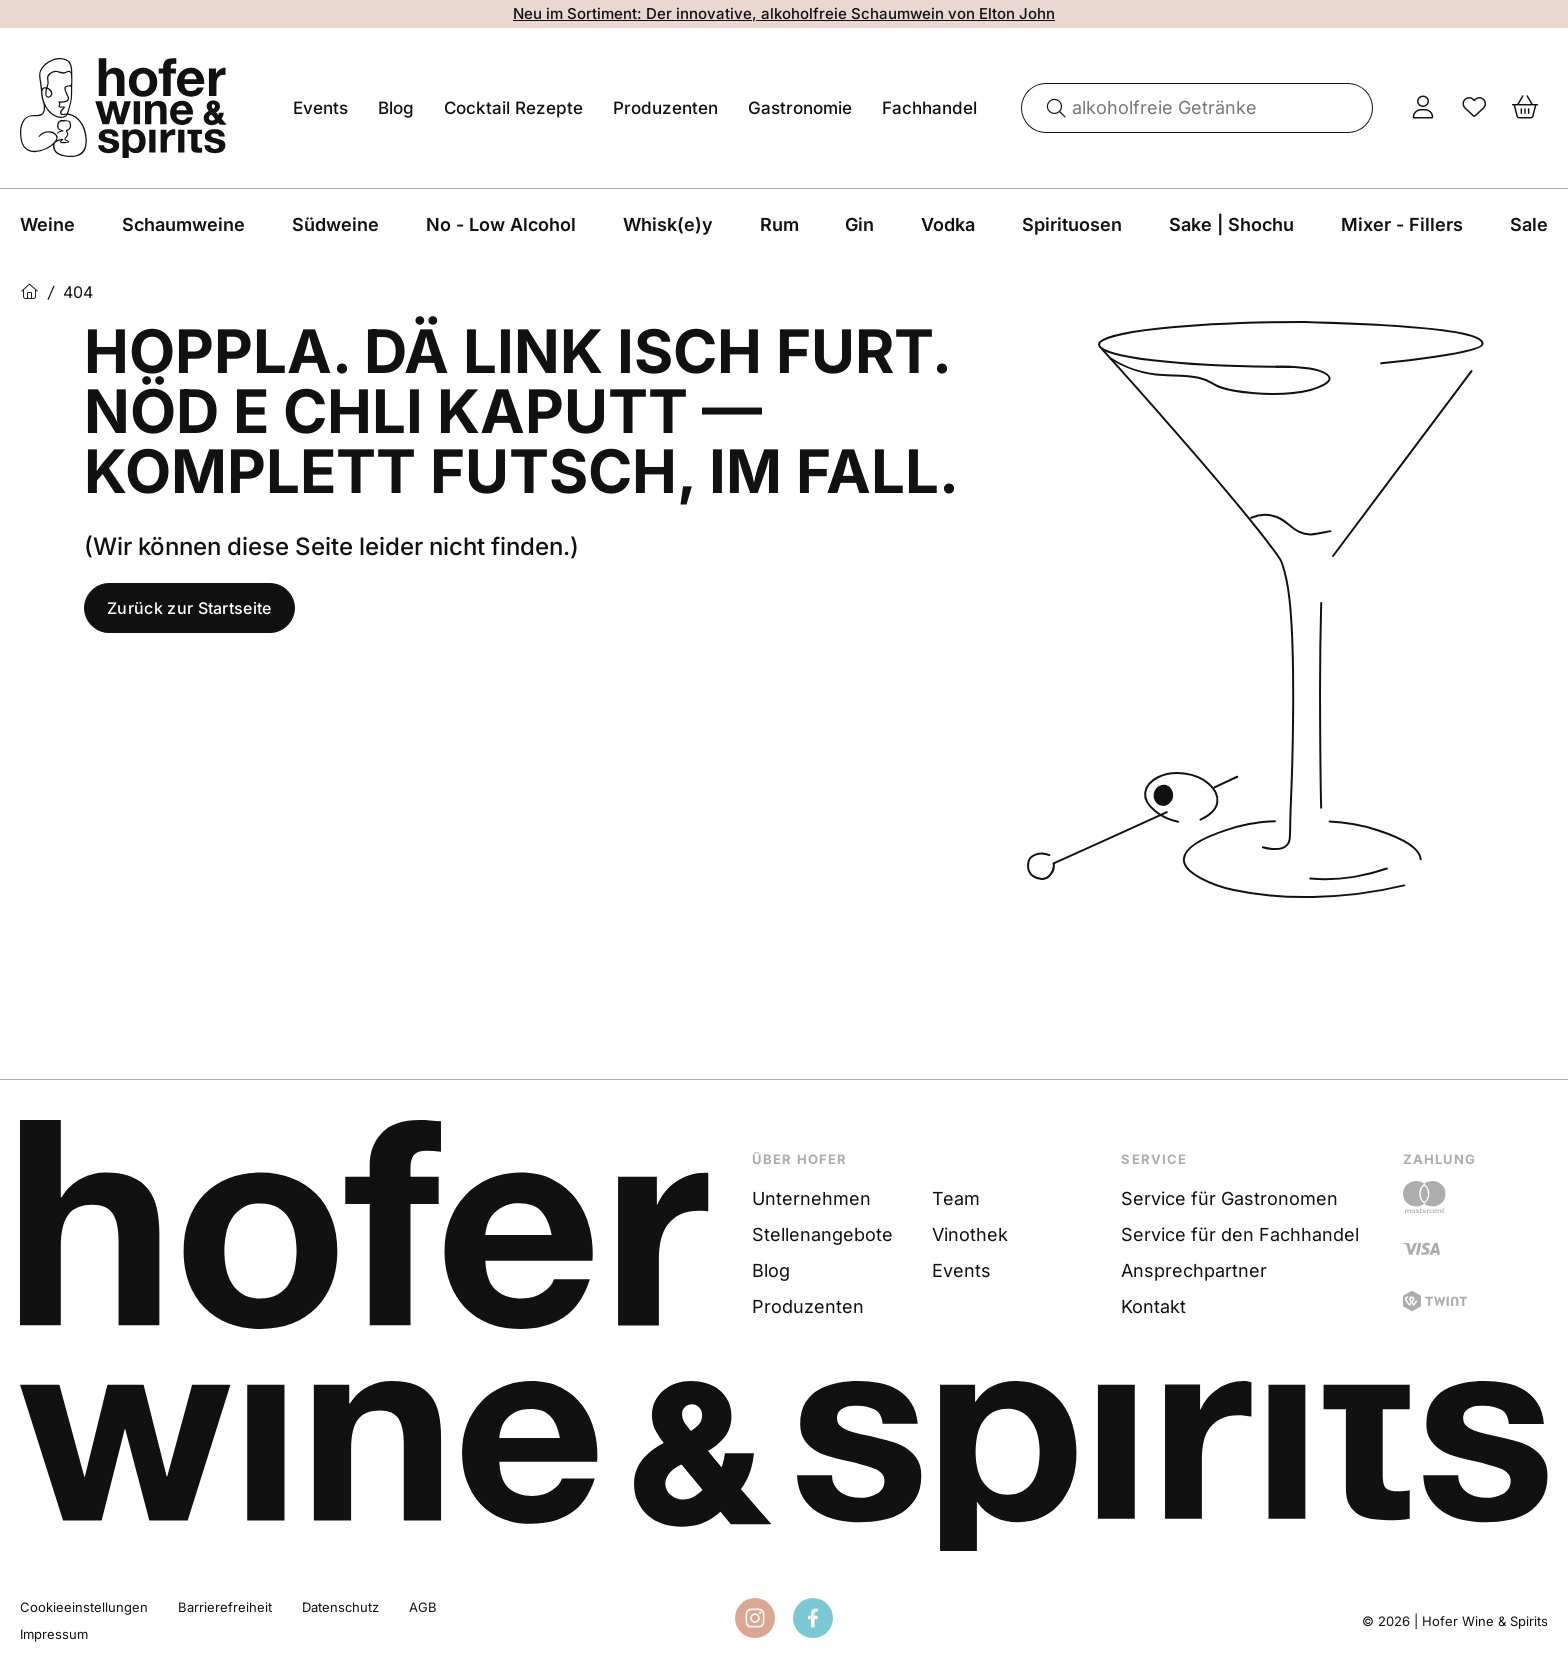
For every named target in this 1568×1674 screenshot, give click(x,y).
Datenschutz (340, 1607)
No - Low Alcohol (501, 224)
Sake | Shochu (1231, 224)
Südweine (335, 224)
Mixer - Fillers (1402, 224)
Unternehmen (811, 1198)
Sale (1529, 224)
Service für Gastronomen (1229, 1198)
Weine (47, 224)
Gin (859, 224)
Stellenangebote (822, 1234)
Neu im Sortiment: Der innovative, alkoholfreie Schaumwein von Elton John (784, 14)
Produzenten (665, 108)
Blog (396, 108)
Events (320, 108)
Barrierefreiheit (225, 1607)
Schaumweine (183, 224)
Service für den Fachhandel (1240, 1234)
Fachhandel (929, 108)
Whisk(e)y (668, 224)
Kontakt (1153, 1306)
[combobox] (1197, 108)
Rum (779, 224)
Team (956, 1198)
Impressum (54, 1634)
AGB (423, 1607)
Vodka (948, 224)
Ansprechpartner (1194, 1270)
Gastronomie (800, 108)
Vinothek (970, 1234)
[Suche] (1049, 108)
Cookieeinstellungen (84, 1607)
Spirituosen (1072, 224)
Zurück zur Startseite (189, 608)
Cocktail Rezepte (513, 108)
